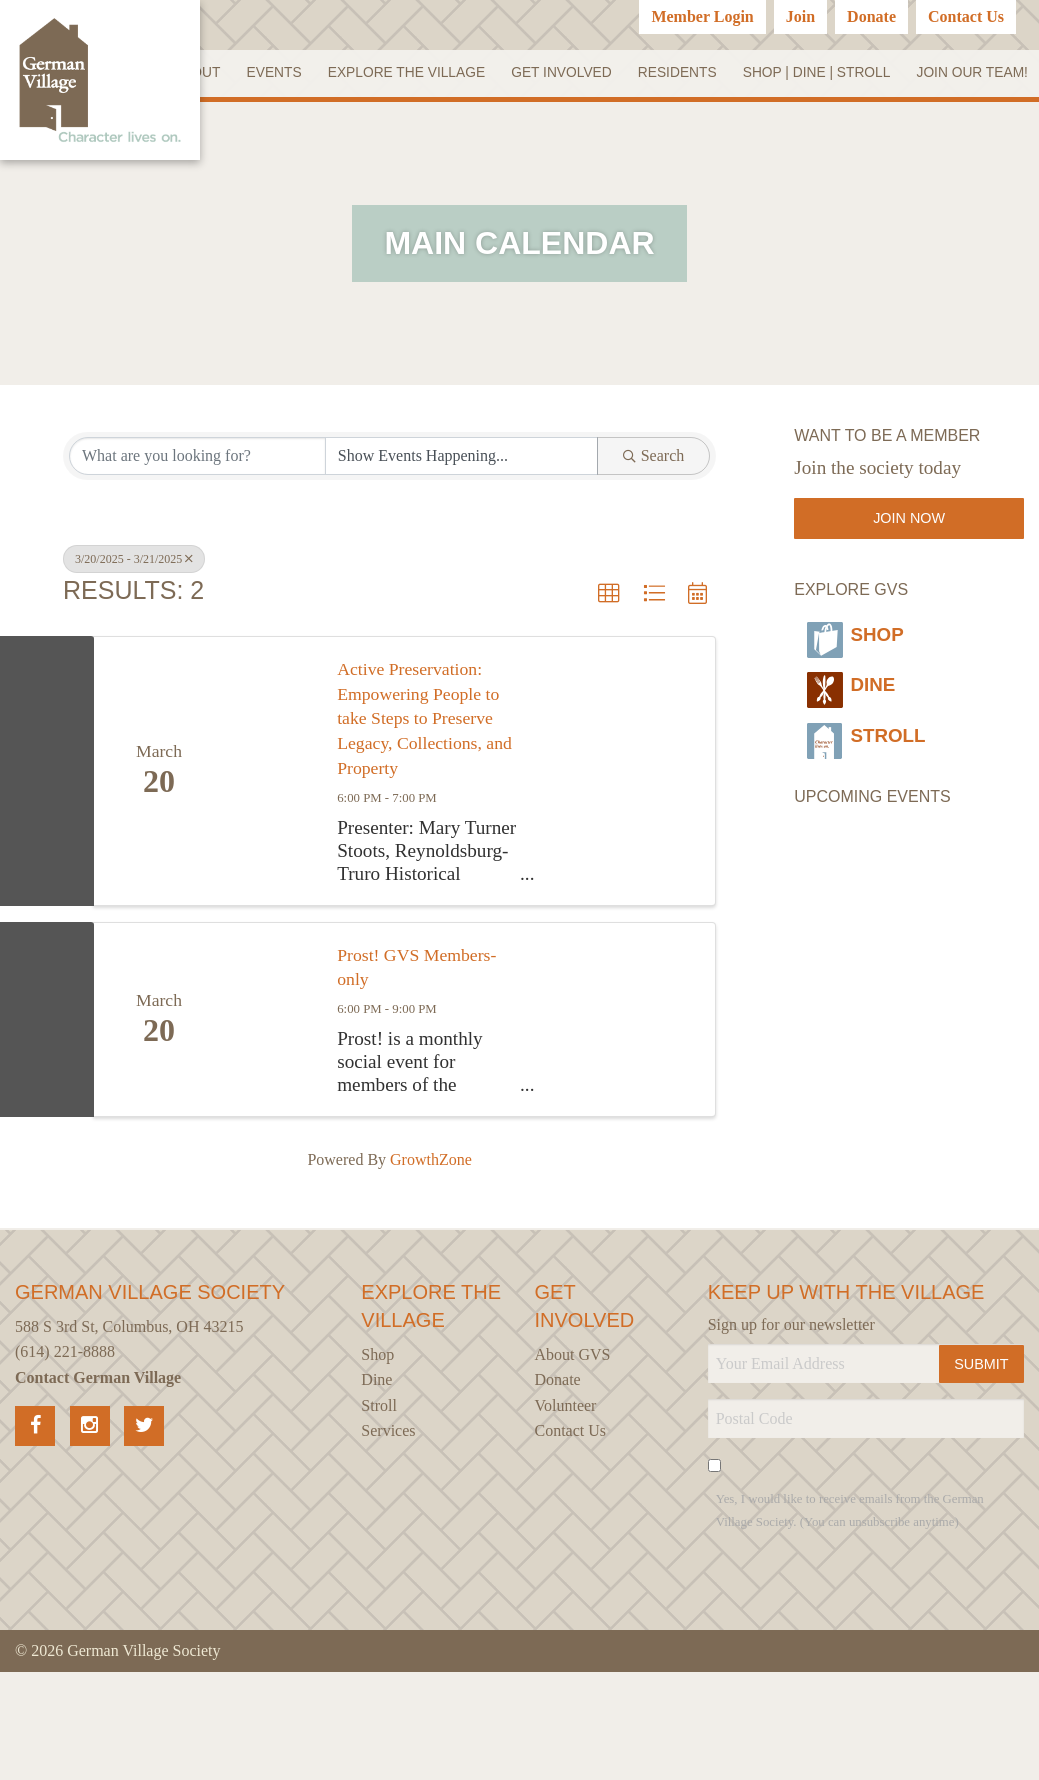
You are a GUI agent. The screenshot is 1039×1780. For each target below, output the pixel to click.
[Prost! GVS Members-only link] (270, 1124)
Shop (855, 685)
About (334, 75)
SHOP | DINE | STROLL (952, 75)
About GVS (573, 1462)
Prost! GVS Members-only (396, 1072)
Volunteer (566, 1513)
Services (388, 1538)
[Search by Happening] (461, 514)
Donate (871, 16)
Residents (813, 75)
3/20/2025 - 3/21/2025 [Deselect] (134, 617)
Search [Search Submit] (654, 513)
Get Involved (699, 75)
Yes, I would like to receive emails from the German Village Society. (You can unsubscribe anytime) (850, 1618)
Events (410, 75)
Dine (849, 724)
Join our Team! (971, 128)
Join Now (909, 576)
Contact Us (966, 16)
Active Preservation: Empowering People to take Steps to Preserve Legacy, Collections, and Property (419, 799)
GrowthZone (431, 1267)
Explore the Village (542, 75)
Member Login (702, 16)
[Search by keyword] (197, 514)
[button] (609, 652)
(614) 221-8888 (65, 1459)
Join (800, 16)
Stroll (872, 764)
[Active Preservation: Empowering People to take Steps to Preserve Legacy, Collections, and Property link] (270, 851)
